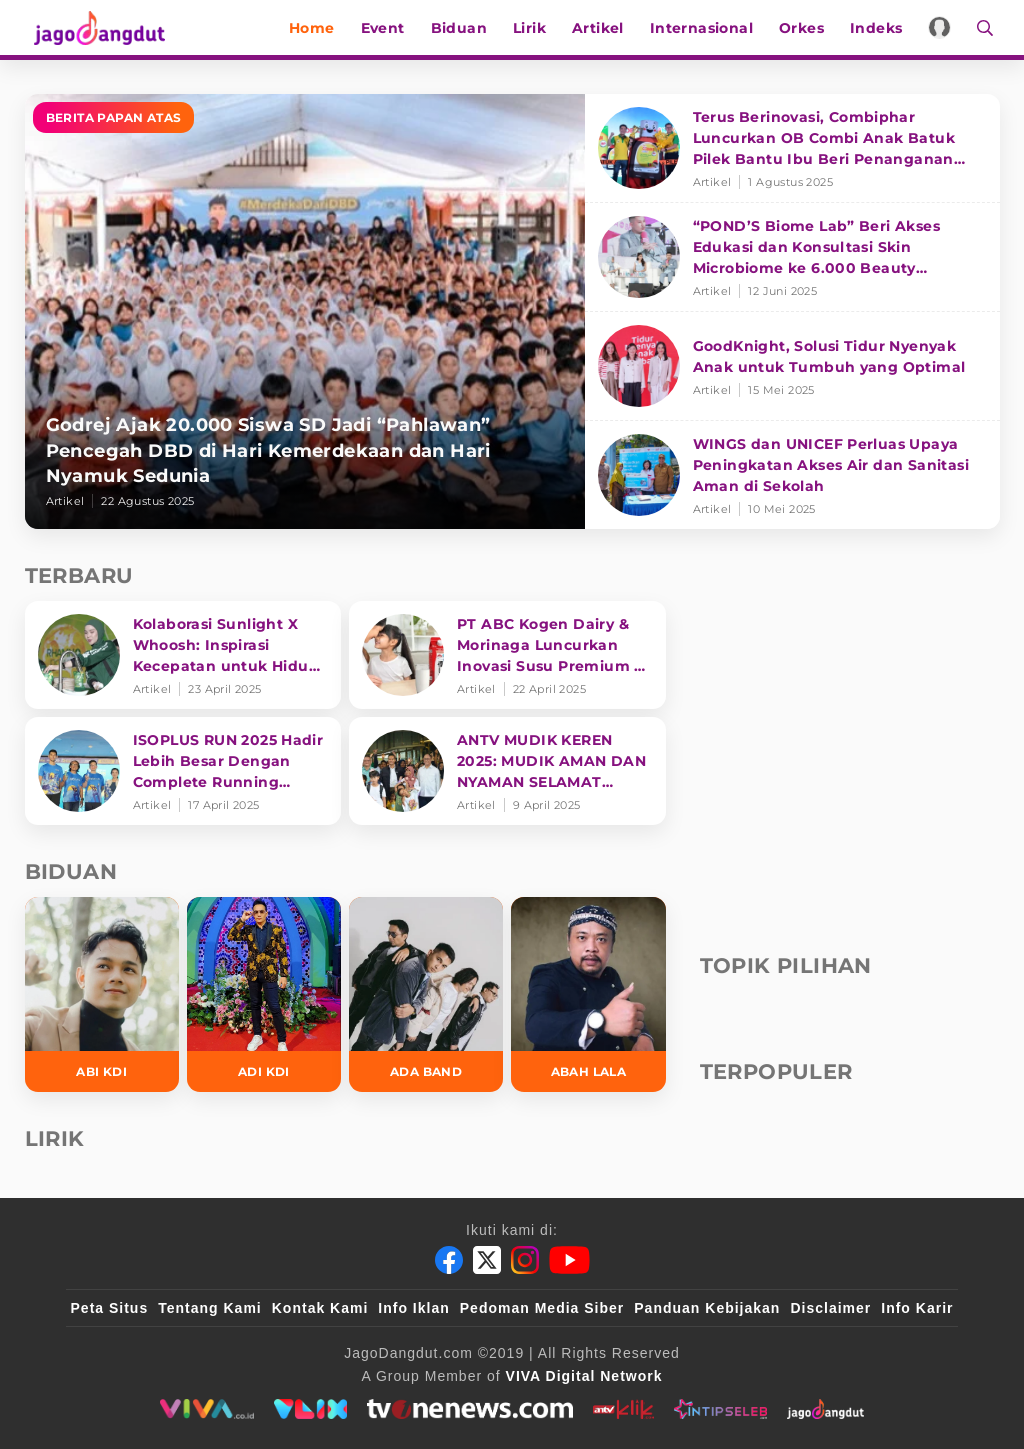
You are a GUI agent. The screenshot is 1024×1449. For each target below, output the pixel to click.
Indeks (882, 28)
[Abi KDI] (102, 994)
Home (318, 28)
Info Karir (917, 1308)
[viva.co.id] (206, 1409)
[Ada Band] (426, 994)
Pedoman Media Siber (542, 1308)
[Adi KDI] (264, 994)
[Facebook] (449, 1260)
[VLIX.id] (311, 1409)
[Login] (946, 27)
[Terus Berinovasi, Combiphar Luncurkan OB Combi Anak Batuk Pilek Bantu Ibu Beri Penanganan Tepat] (792, 148)
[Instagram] (525, 1260)
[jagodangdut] (825, 1409)
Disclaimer (830, 1308)
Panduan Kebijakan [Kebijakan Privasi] (707, 1308)
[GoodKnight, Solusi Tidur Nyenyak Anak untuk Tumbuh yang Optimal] (792, 366)
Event (389, 28)
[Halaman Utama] (97, 27)
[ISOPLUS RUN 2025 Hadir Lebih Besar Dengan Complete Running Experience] (183, 771)
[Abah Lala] (588, 994)
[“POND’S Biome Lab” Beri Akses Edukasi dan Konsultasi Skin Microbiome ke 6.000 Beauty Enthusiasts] (792, 257)
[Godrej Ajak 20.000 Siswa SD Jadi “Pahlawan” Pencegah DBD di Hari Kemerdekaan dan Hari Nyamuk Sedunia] (305, 311)
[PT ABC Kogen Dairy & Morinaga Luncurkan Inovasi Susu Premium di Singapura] (507, 655)
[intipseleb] (720, 1409)
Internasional (707, 28)
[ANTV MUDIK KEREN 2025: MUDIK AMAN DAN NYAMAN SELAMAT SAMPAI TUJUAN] (507, 771)
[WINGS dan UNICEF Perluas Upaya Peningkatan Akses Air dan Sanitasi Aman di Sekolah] (792, 475)
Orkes (807, 28)
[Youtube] (569, 1260)
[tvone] (469, 1409)
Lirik (535, 28)
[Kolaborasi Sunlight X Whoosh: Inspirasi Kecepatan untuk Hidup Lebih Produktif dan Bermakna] (183, 655)
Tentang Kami (210, 1308)
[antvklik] (623, 1409)
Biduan (465, 28)
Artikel (604, 28)
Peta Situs (110, 1308)
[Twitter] (487, 1260)
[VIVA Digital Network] (584, 1376)
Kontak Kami (320, 1308)
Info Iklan (413, 1308)
